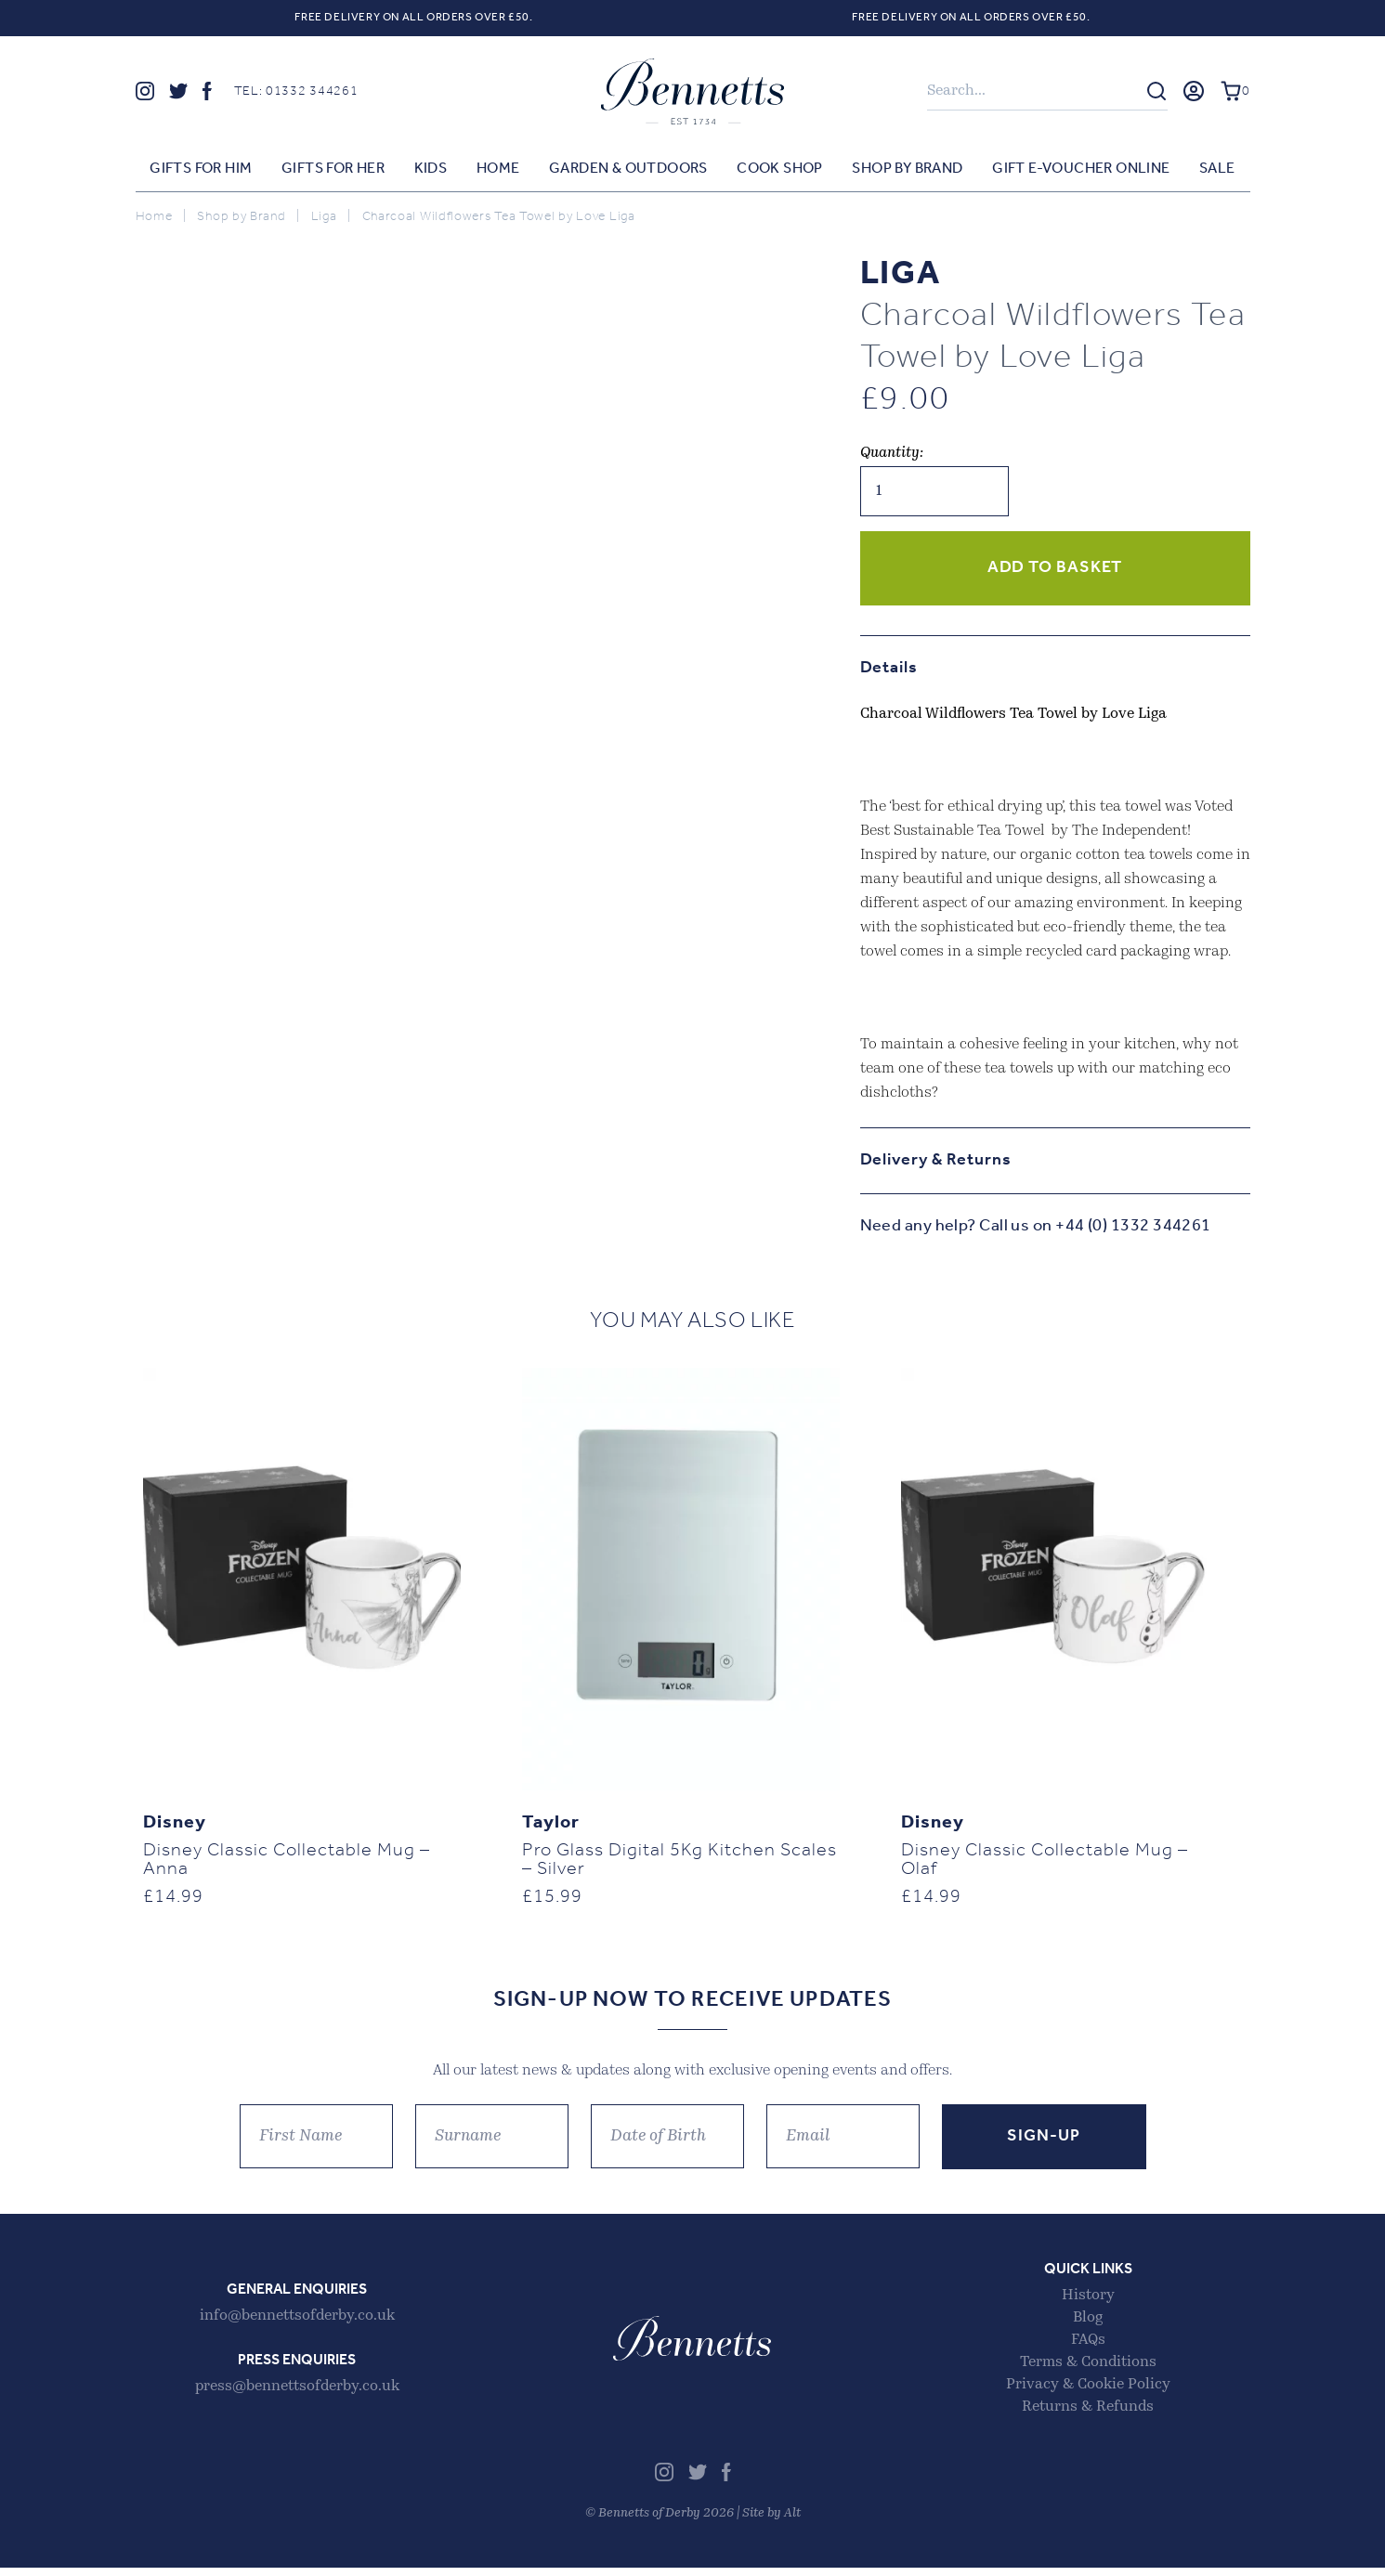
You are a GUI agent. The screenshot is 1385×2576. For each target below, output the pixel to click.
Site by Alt (771, 2522)
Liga (324, 218)
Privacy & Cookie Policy (1088, 2393)
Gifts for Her (333, 170)
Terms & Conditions (1088, 2370)
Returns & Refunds (1088, 2415)
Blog (1088, 2326)
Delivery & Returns (936, 1161)
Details (889, 669)
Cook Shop (780, 170)
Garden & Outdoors (628, 170)
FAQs (1088, 2348)
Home (498, 170)
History (1088, 2303)
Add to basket (1055, 569)
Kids (431, 170)
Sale (1217, 170)
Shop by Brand (907, 170)
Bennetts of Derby (693, 92)
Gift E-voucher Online (1080, 170)
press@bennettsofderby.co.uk (297, 2394)
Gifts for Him (201, 170)
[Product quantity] (934, 492)
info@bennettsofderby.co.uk (297, 2324)
